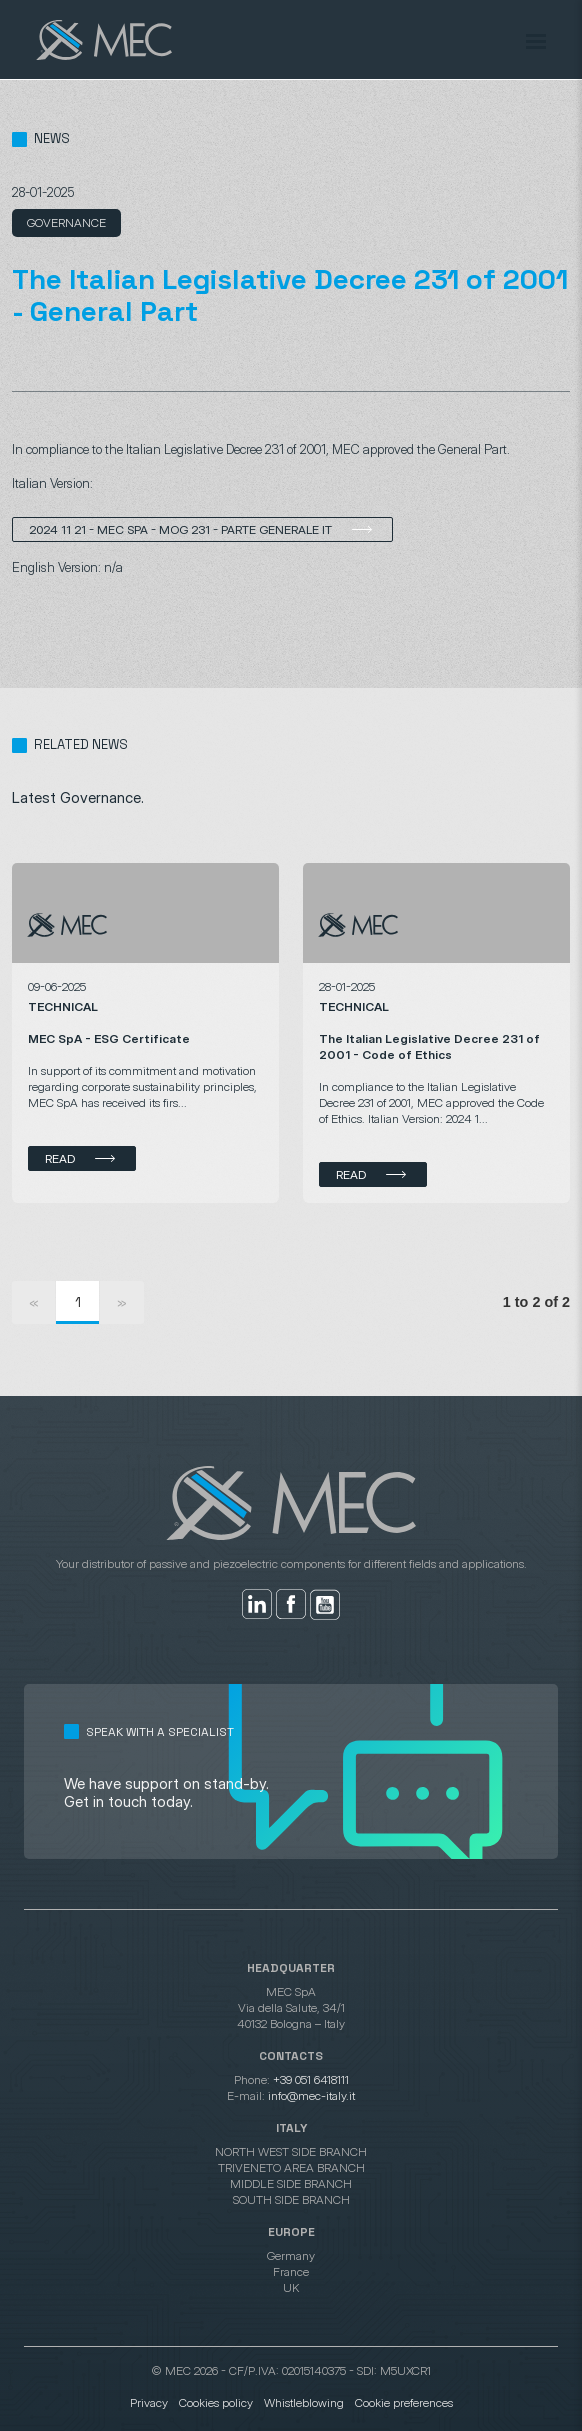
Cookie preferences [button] (404, 2402)
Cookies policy (216, 2402)
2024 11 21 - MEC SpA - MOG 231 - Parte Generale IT (180, 529)
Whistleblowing (304, 2402)
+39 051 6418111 (311, 2079)
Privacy (149, 2402)
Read (60, 1158)
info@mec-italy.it (311, 2095)
